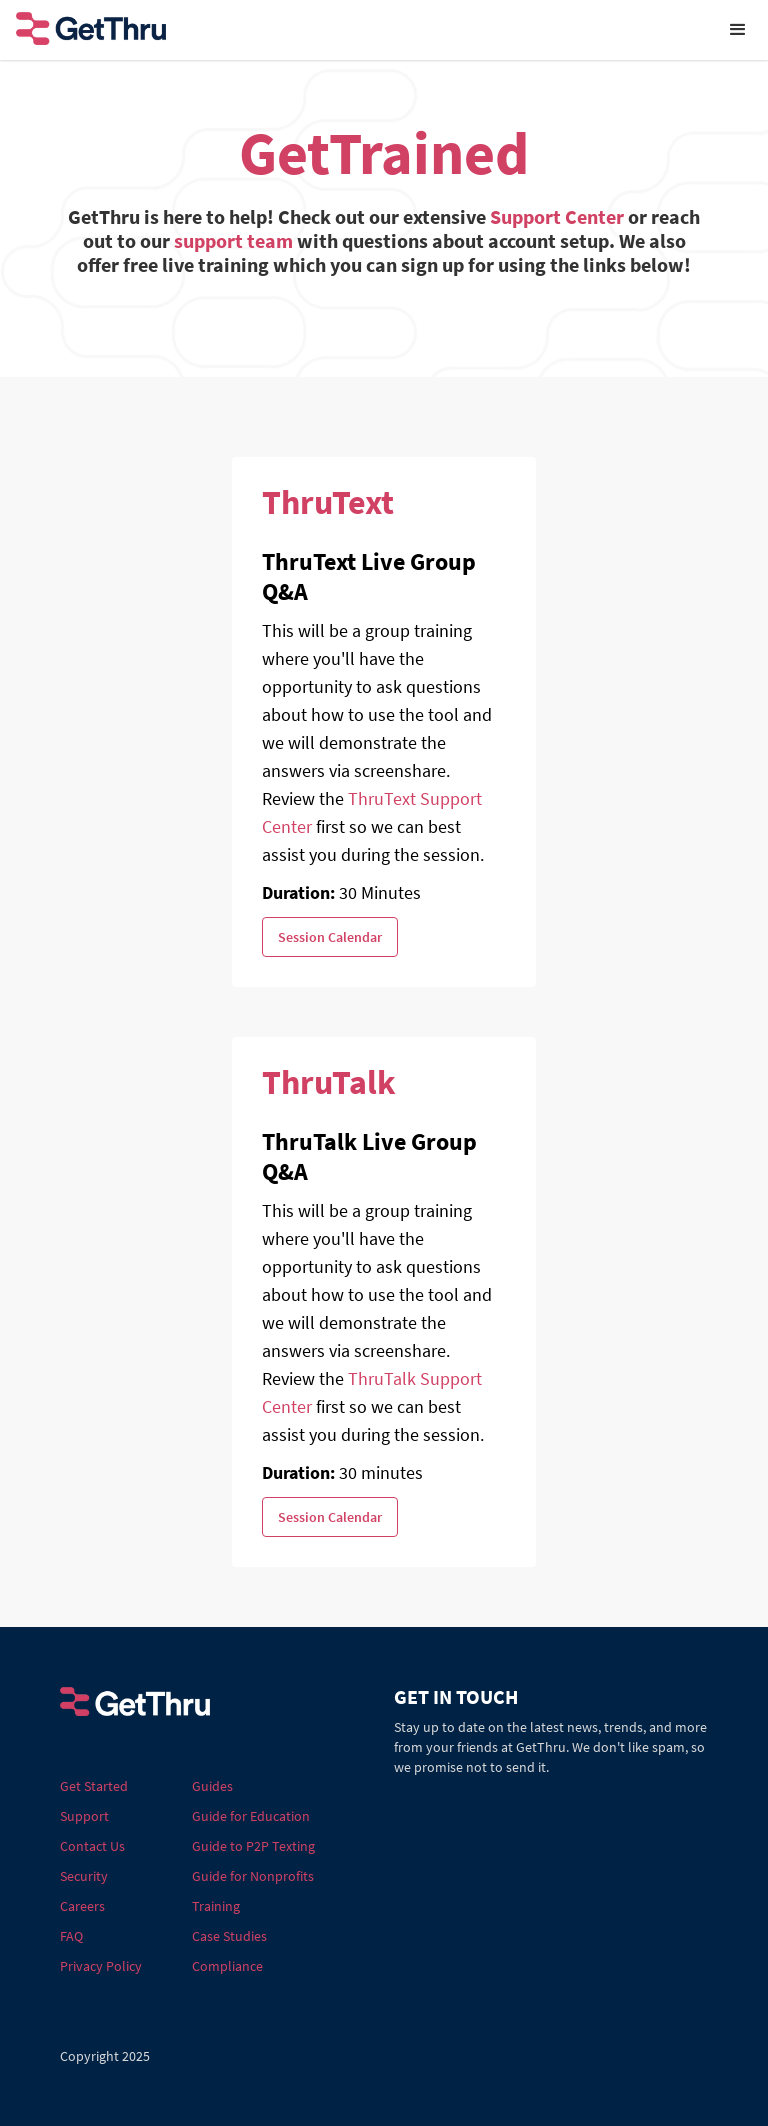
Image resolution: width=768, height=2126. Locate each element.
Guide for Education (251, 1816)
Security (84, 1876)
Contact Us (92, 1846)
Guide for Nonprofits (253, 1876)
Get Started (94, 1786)
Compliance (227, 1966)
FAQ (71, 1936)
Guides (212, 1786)
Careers (82, 1906)
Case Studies (229, 1936)
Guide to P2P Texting (253, 1846)
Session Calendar (330, 937)
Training (216, 1906)
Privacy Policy (101, 1966)
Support (84, 1816)
